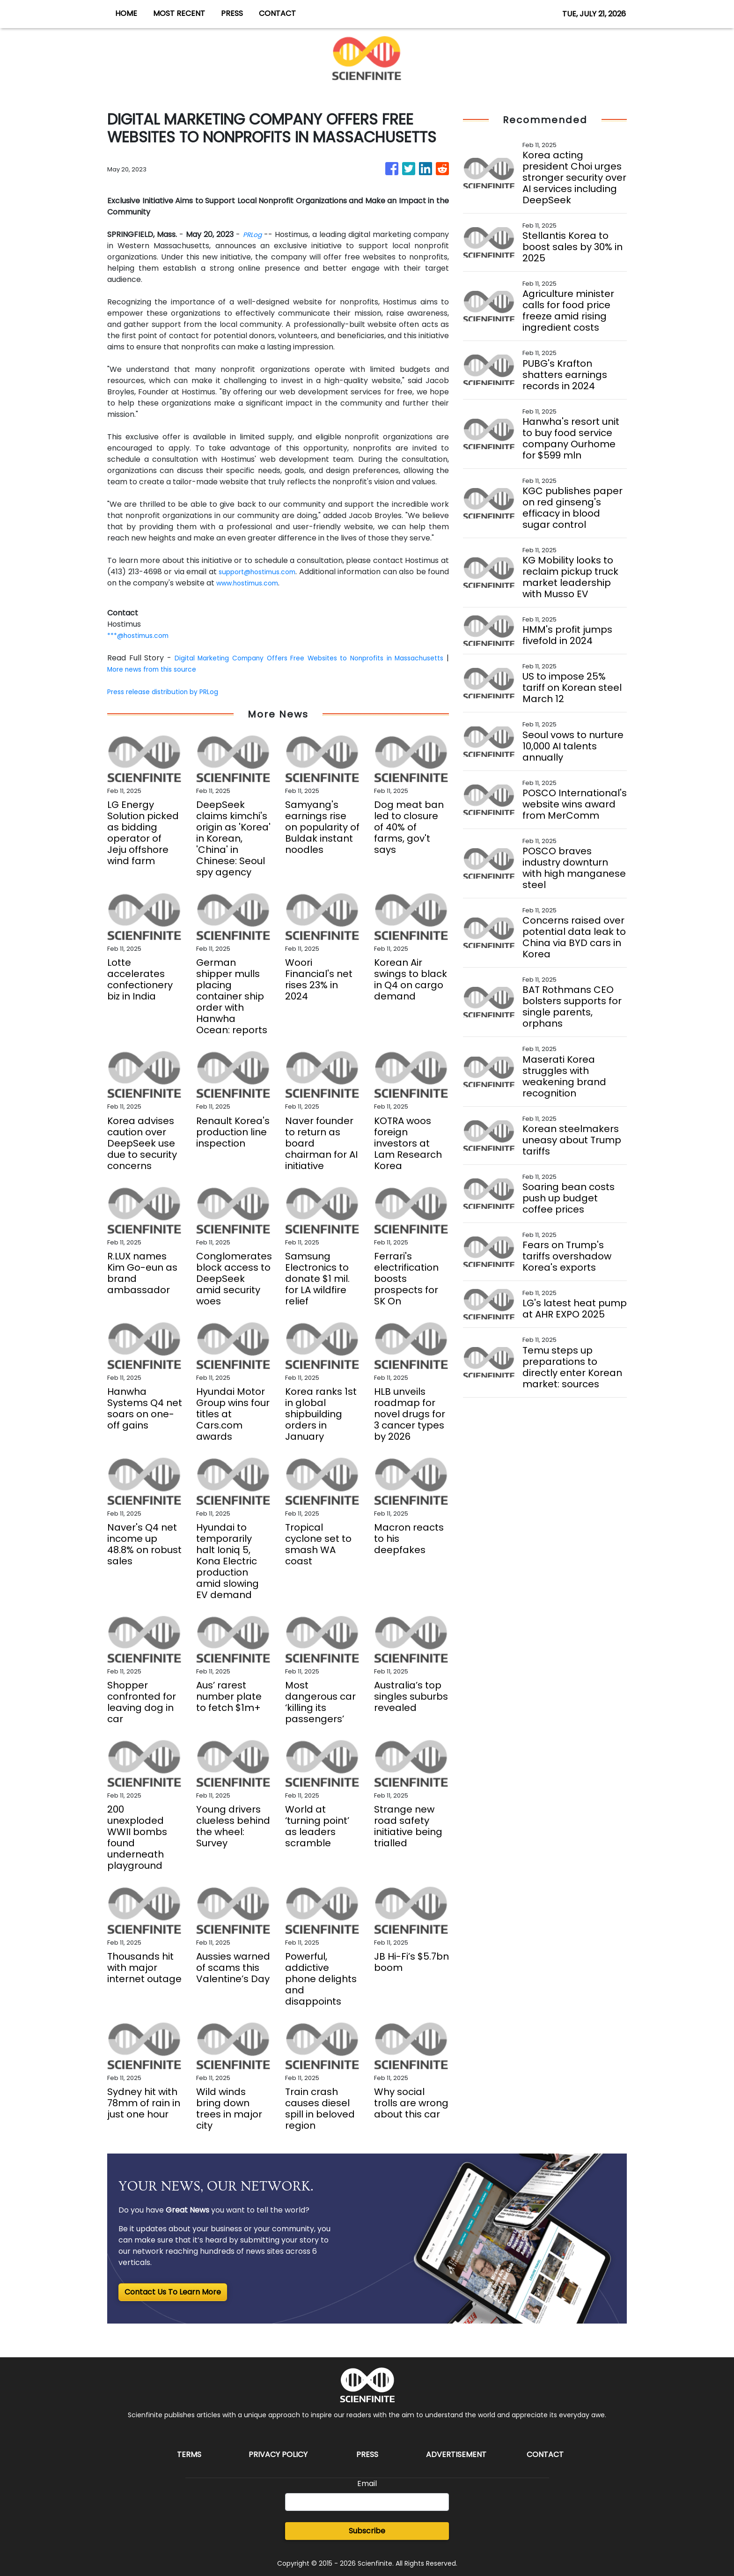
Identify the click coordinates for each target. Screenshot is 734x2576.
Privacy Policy (278, 2454)
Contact (545, 2454)
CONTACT (277, 13)
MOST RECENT (179, 13)
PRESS (232, 13)
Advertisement (456, 2454)
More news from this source (220, 669)
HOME (126, 13)
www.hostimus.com (274, 582)
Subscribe (367, 2530)
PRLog (252, 234)
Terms (189, 2454)
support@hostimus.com (269, 571)
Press (367, 2454)
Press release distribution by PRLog (171, 691)
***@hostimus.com (142, 635)
